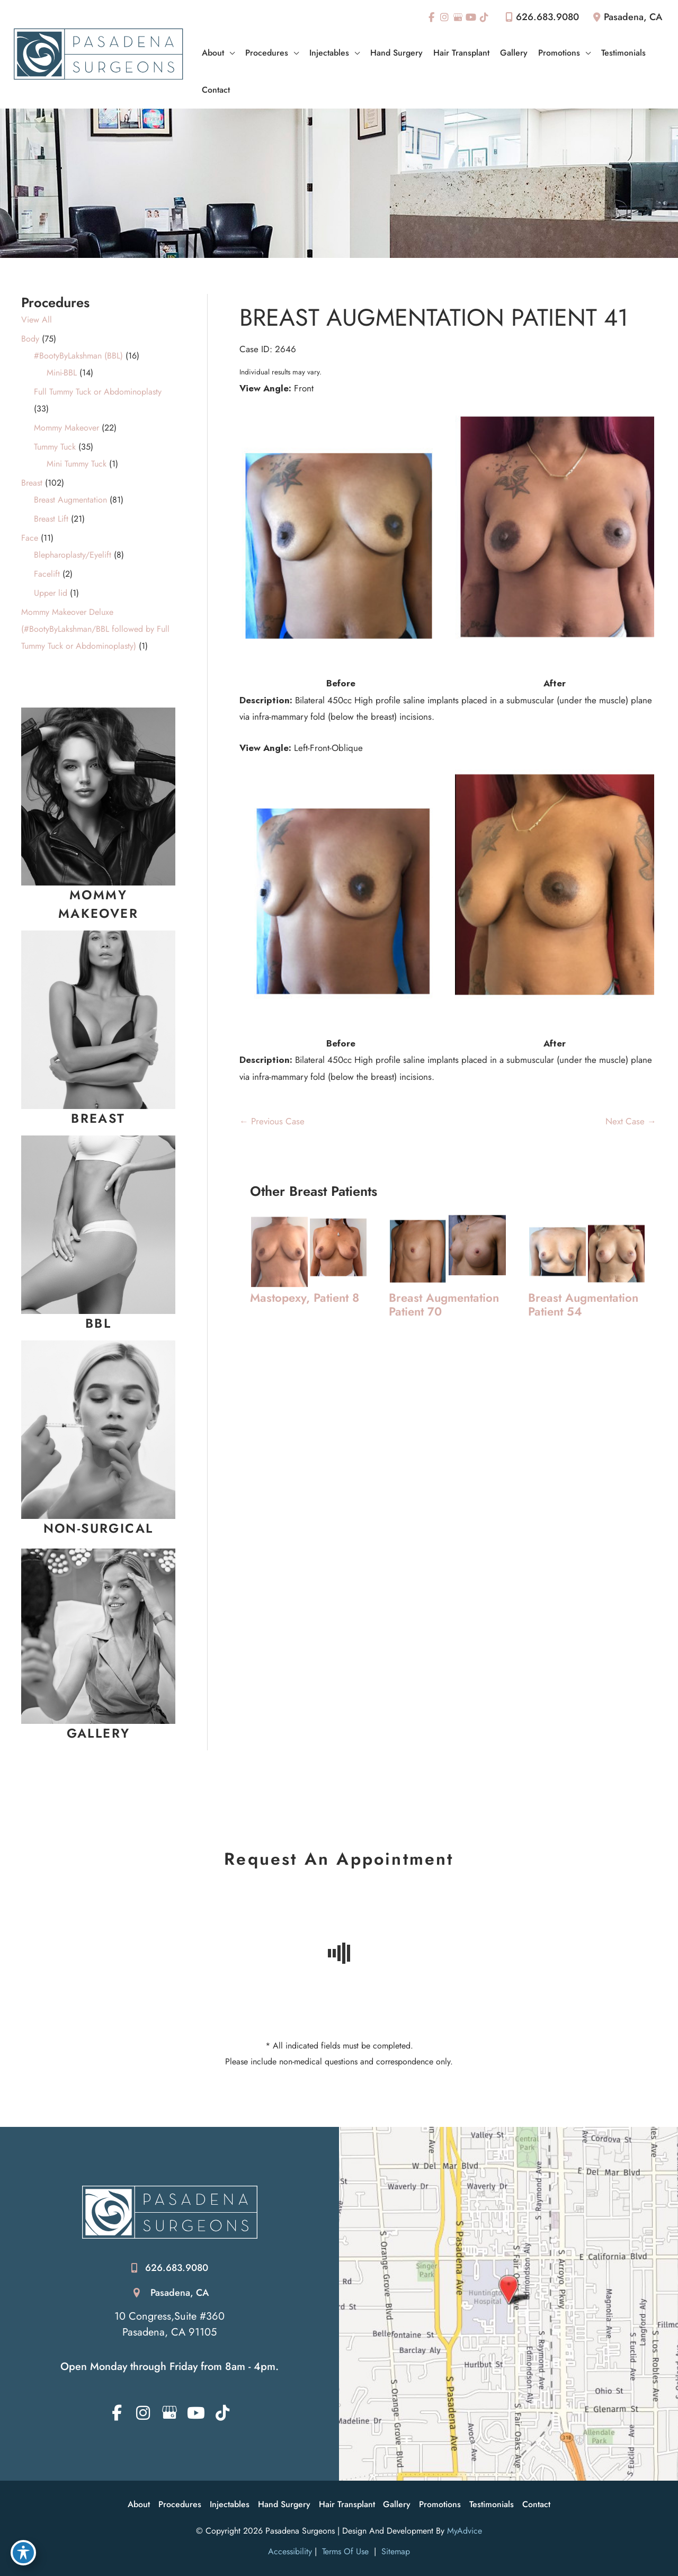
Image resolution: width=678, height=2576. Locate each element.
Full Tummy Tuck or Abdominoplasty (98, 392)
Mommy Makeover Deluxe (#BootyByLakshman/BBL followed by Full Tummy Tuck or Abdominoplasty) (95, 629)
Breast (31, 483)
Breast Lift (51, 519)
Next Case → (630, 1121)
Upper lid (50, 593)
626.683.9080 (540, 17)
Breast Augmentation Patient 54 (584, 1304)
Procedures (179, 2504)
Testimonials (492, 2504)
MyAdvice (464, 2531)
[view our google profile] (458, 17)
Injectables (229, 2504)
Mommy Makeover (66, 428)
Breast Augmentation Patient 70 (445, 1304)
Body (30, 339)
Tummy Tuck (55, 447)
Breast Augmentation (70, 500)
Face (29, 538)
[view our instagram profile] (444, 17)
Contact (537, 2504)
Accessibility (290, 2552)
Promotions (440, 2504)
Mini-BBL (62, 372)
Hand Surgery (284, 2504)
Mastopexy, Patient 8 (305, 1297)
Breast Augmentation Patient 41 (434, 317)
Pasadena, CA (179, 2293)
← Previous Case (272, 1121)
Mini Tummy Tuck (76, 464)
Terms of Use (345, 2552)
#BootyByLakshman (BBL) (78, 356)
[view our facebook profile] (431, 17)
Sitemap (394, 2552)
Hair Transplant (347, 2504)
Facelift (47, 574)
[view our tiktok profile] (485, 17)
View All (36, 320)
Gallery (397, 2504)
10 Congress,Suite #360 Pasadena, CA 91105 (169, 2324)
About (139, 2504)
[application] (229, 52)
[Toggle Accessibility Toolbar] (23, 2552)
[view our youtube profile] (471, 17)
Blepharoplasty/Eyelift (72, 555)
